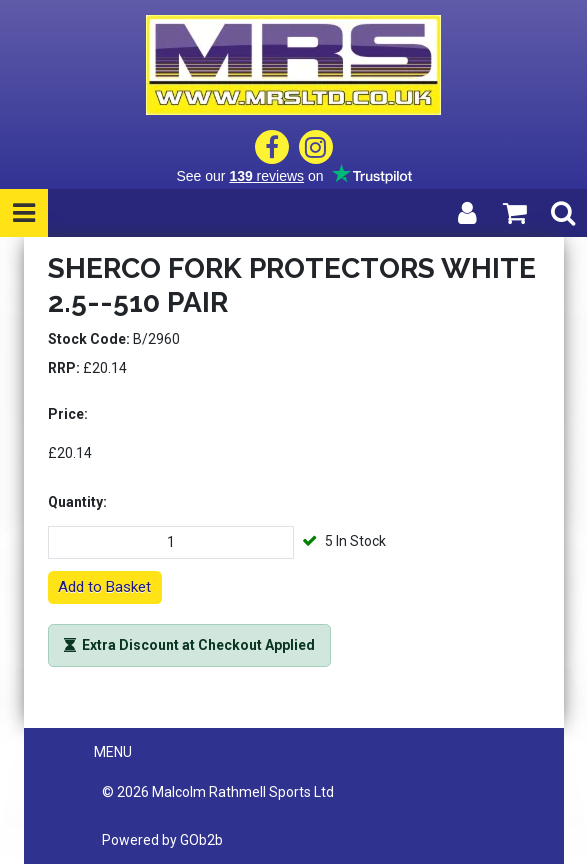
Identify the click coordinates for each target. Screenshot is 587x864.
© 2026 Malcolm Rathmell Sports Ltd (218, 792)
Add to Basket (104, 587)
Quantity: (77, 502)
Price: (68, 414)
